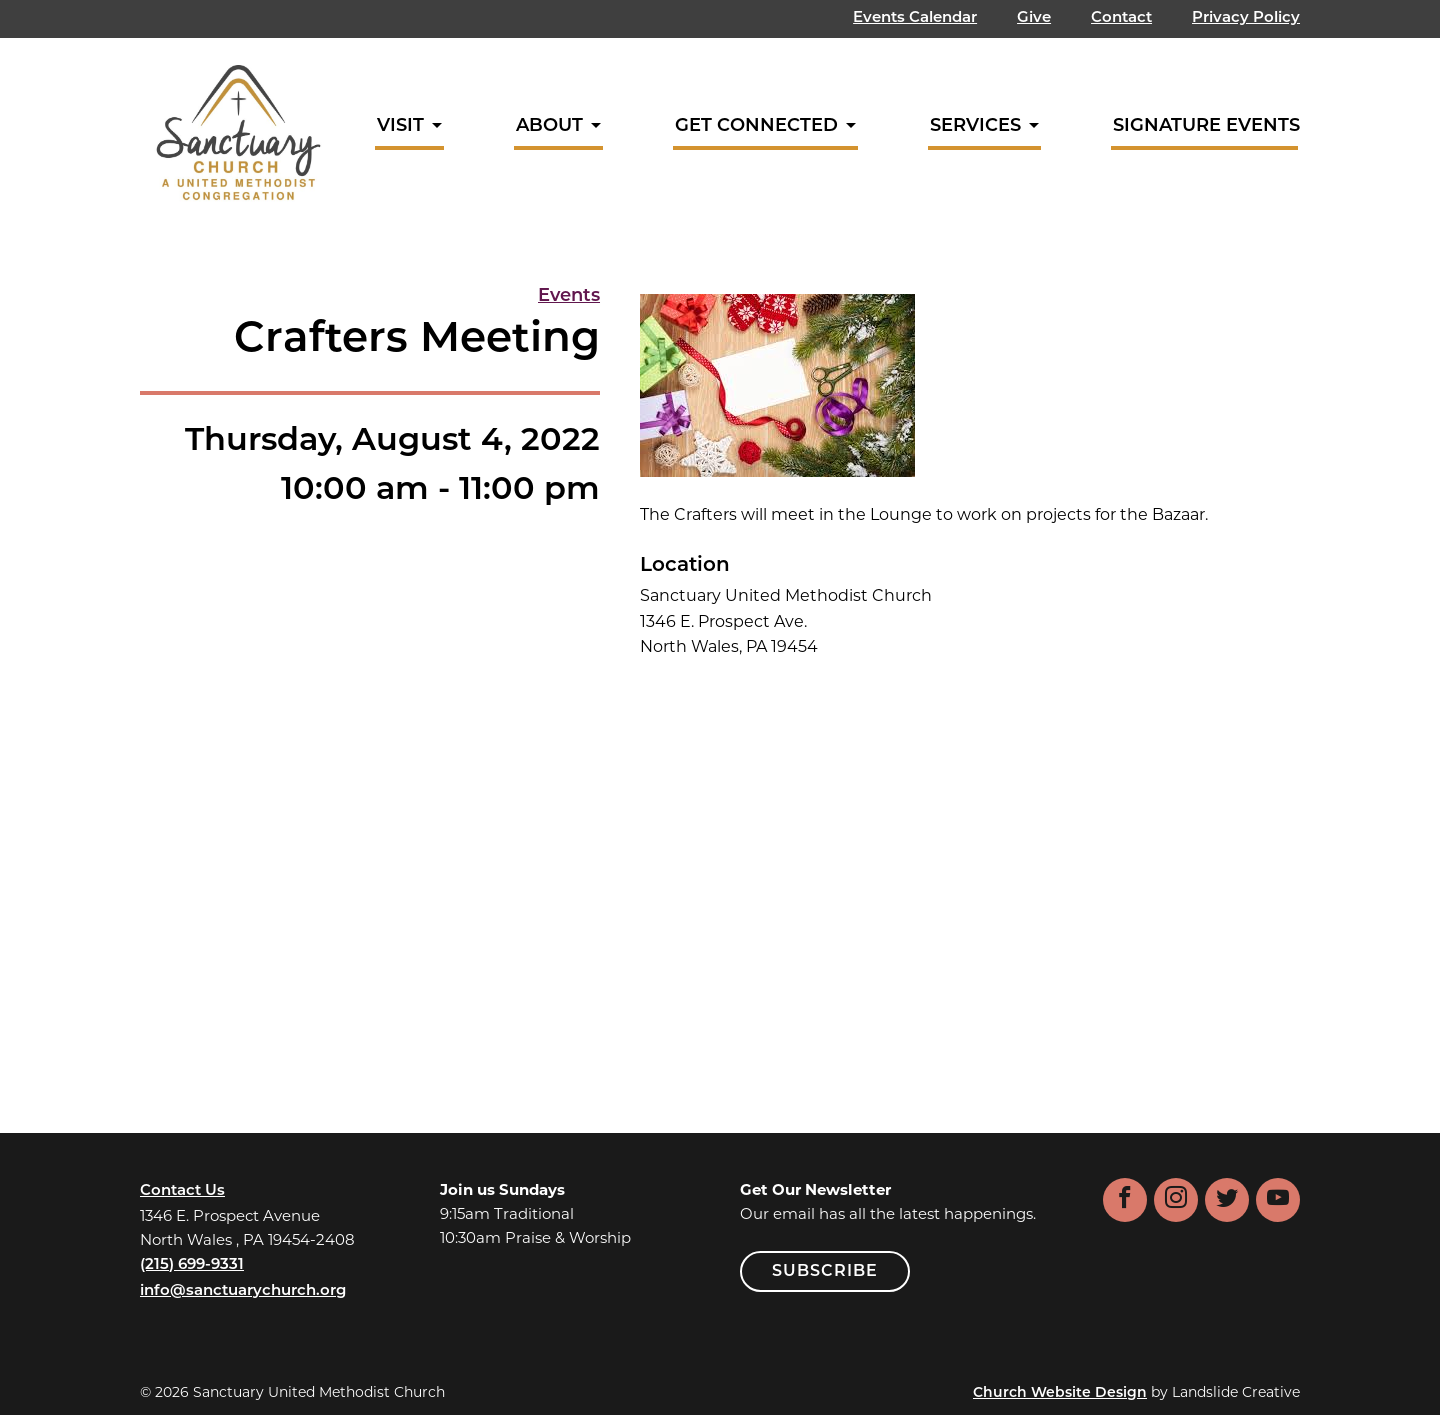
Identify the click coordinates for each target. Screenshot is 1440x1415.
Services (975, 126)
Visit (400, 126)
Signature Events (1206, 126)
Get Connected (756, 126)
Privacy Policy (1246, 18)
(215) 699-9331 (192, 1265)
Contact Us (182, 1191)
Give (1034, 18)
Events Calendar (915, 18)
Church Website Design (1060, 1393)
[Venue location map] (970, 860)
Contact (1121, 18)
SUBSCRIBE (825, 1272)
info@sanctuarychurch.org (243, 1291)
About (549, 126)
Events (569, 296)
